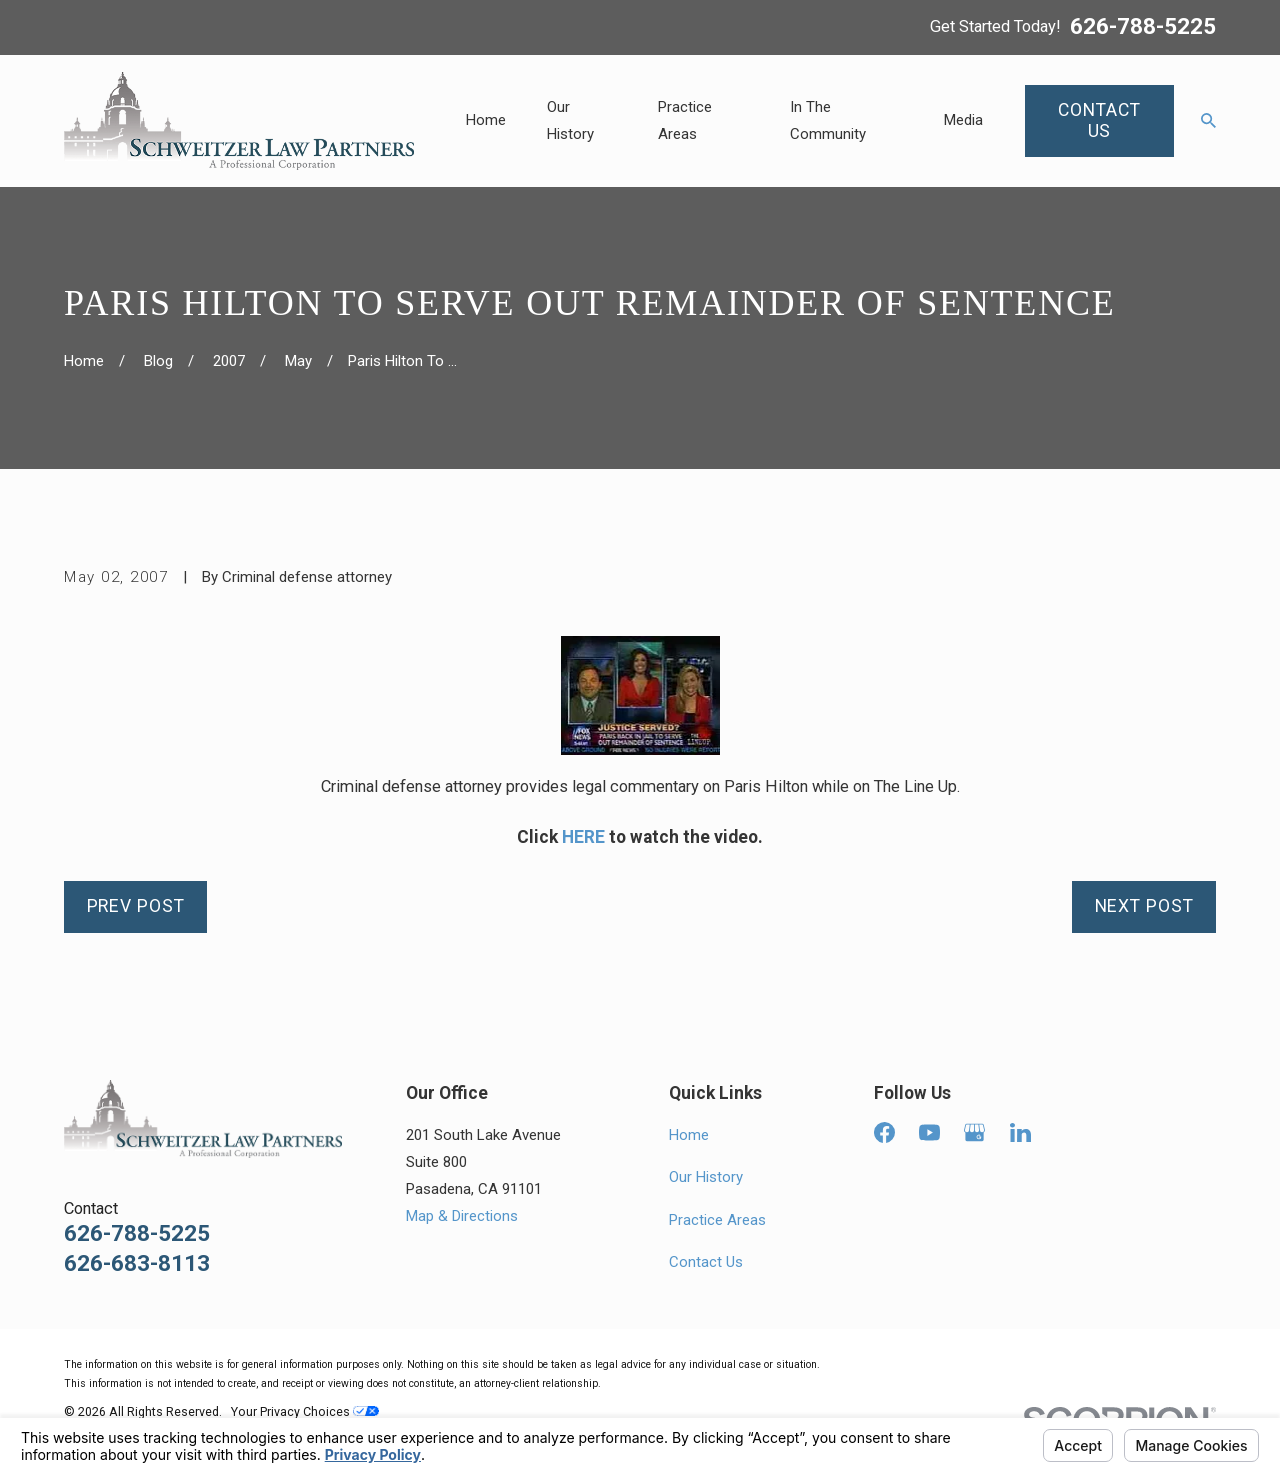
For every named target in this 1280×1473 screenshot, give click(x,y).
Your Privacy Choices (305, 1411)
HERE (583, 837)
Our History (706, 1177)
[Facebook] (884, 1132)
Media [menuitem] (963, 120)
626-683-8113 (137, 1263)
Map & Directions (462, 1216)
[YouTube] (929, 1132)
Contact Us (706, 1262)
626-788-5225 (1143, 27)
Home (689, 1135)
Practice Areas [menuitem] (685, 120)
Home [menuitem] (486, 120)
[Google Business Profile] (974, 1132)
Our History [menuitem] (570, 120)
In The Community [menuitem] (828, 120)
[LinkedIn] (1020, 1132)
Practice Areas (717, 1220)
